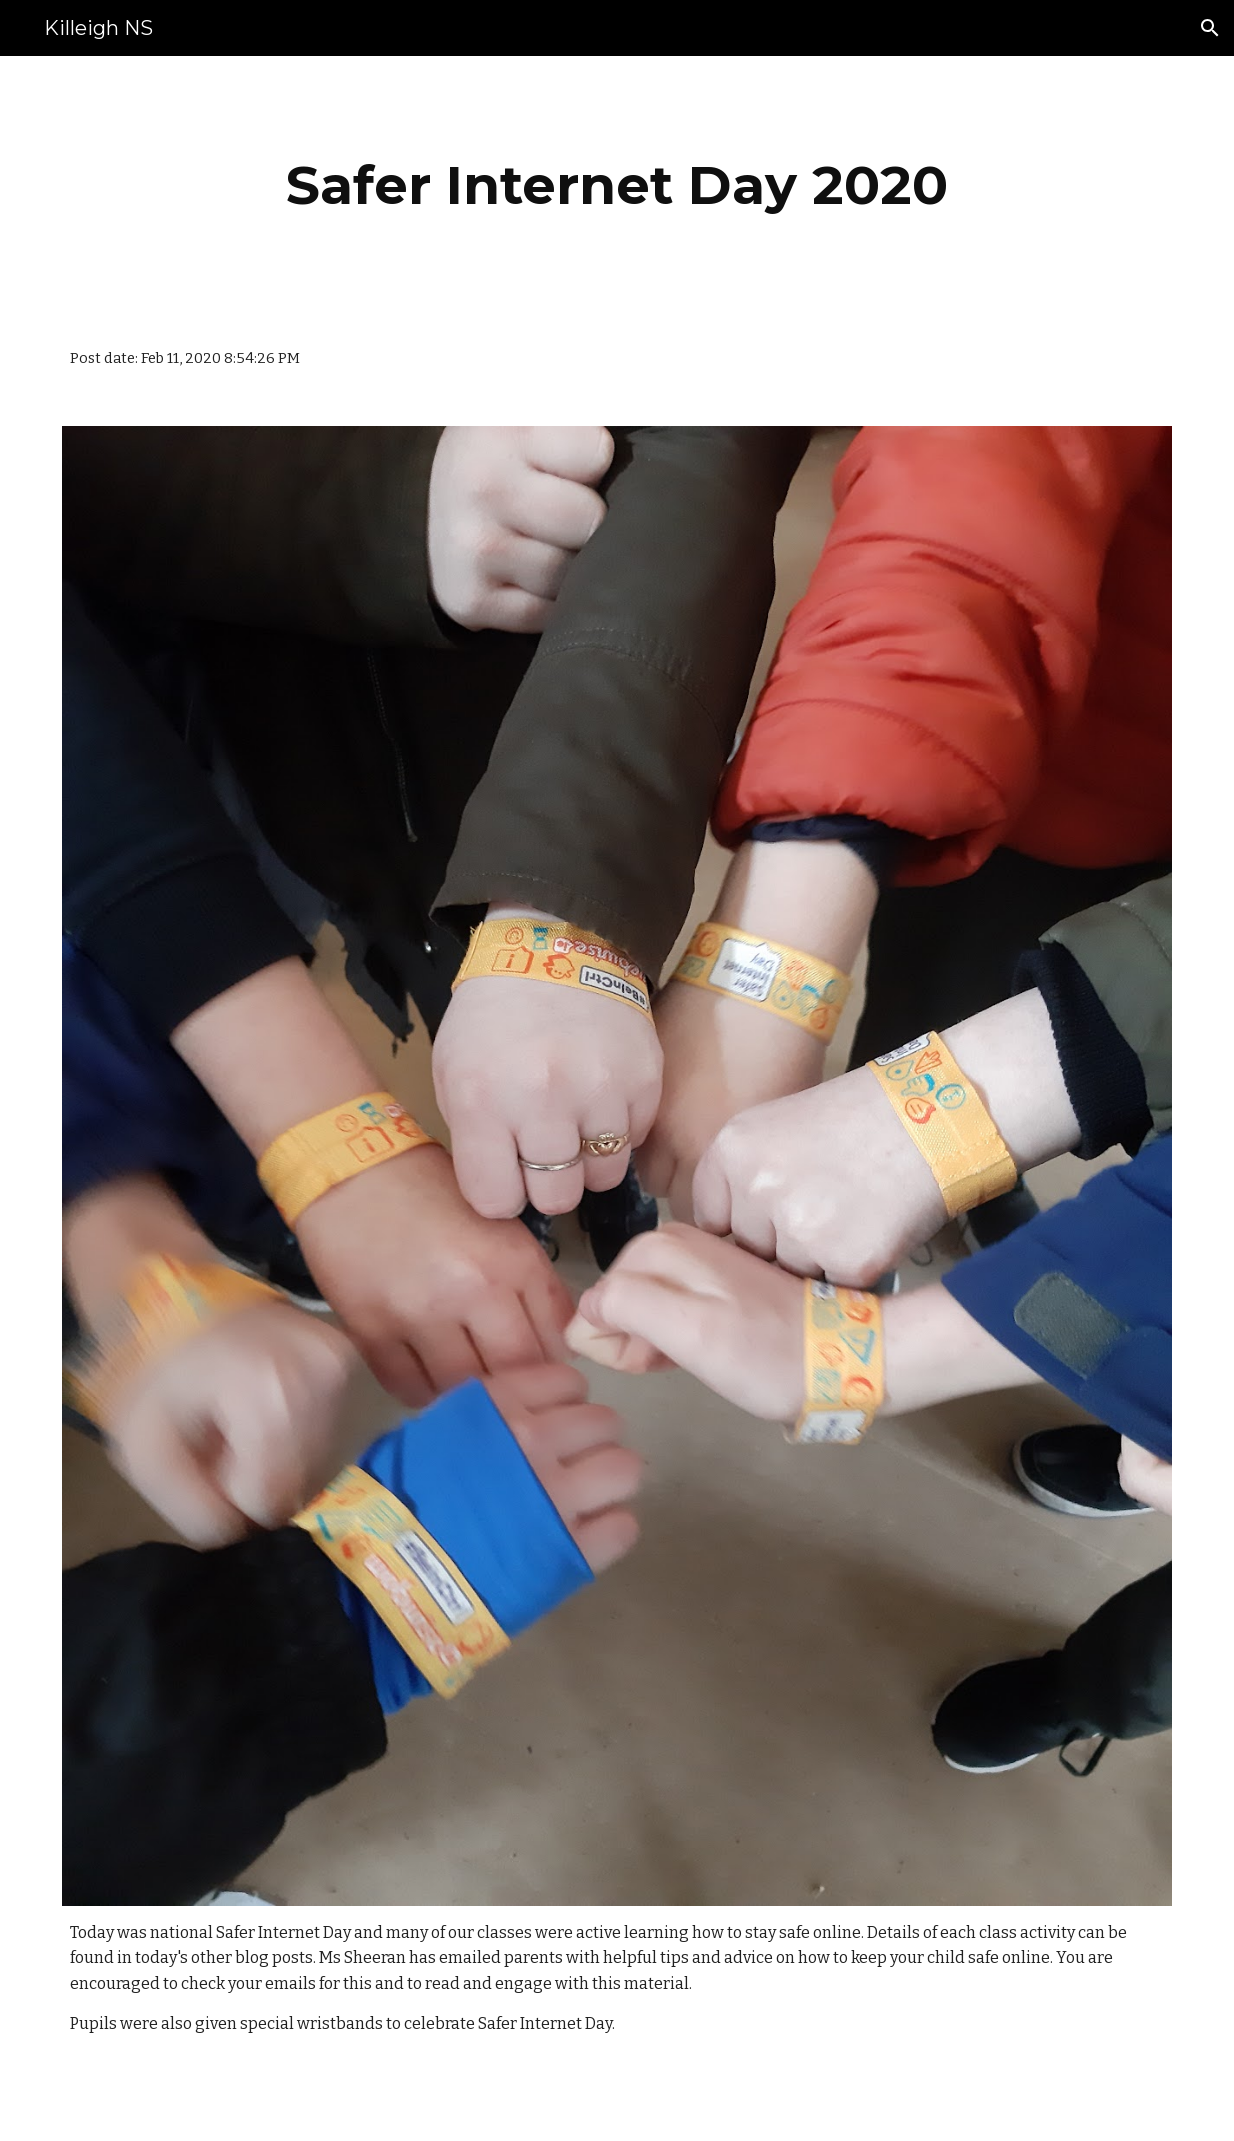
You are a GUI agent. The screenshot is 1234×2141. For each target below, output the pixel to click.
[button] (1210, 28)
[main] (617, 185)
